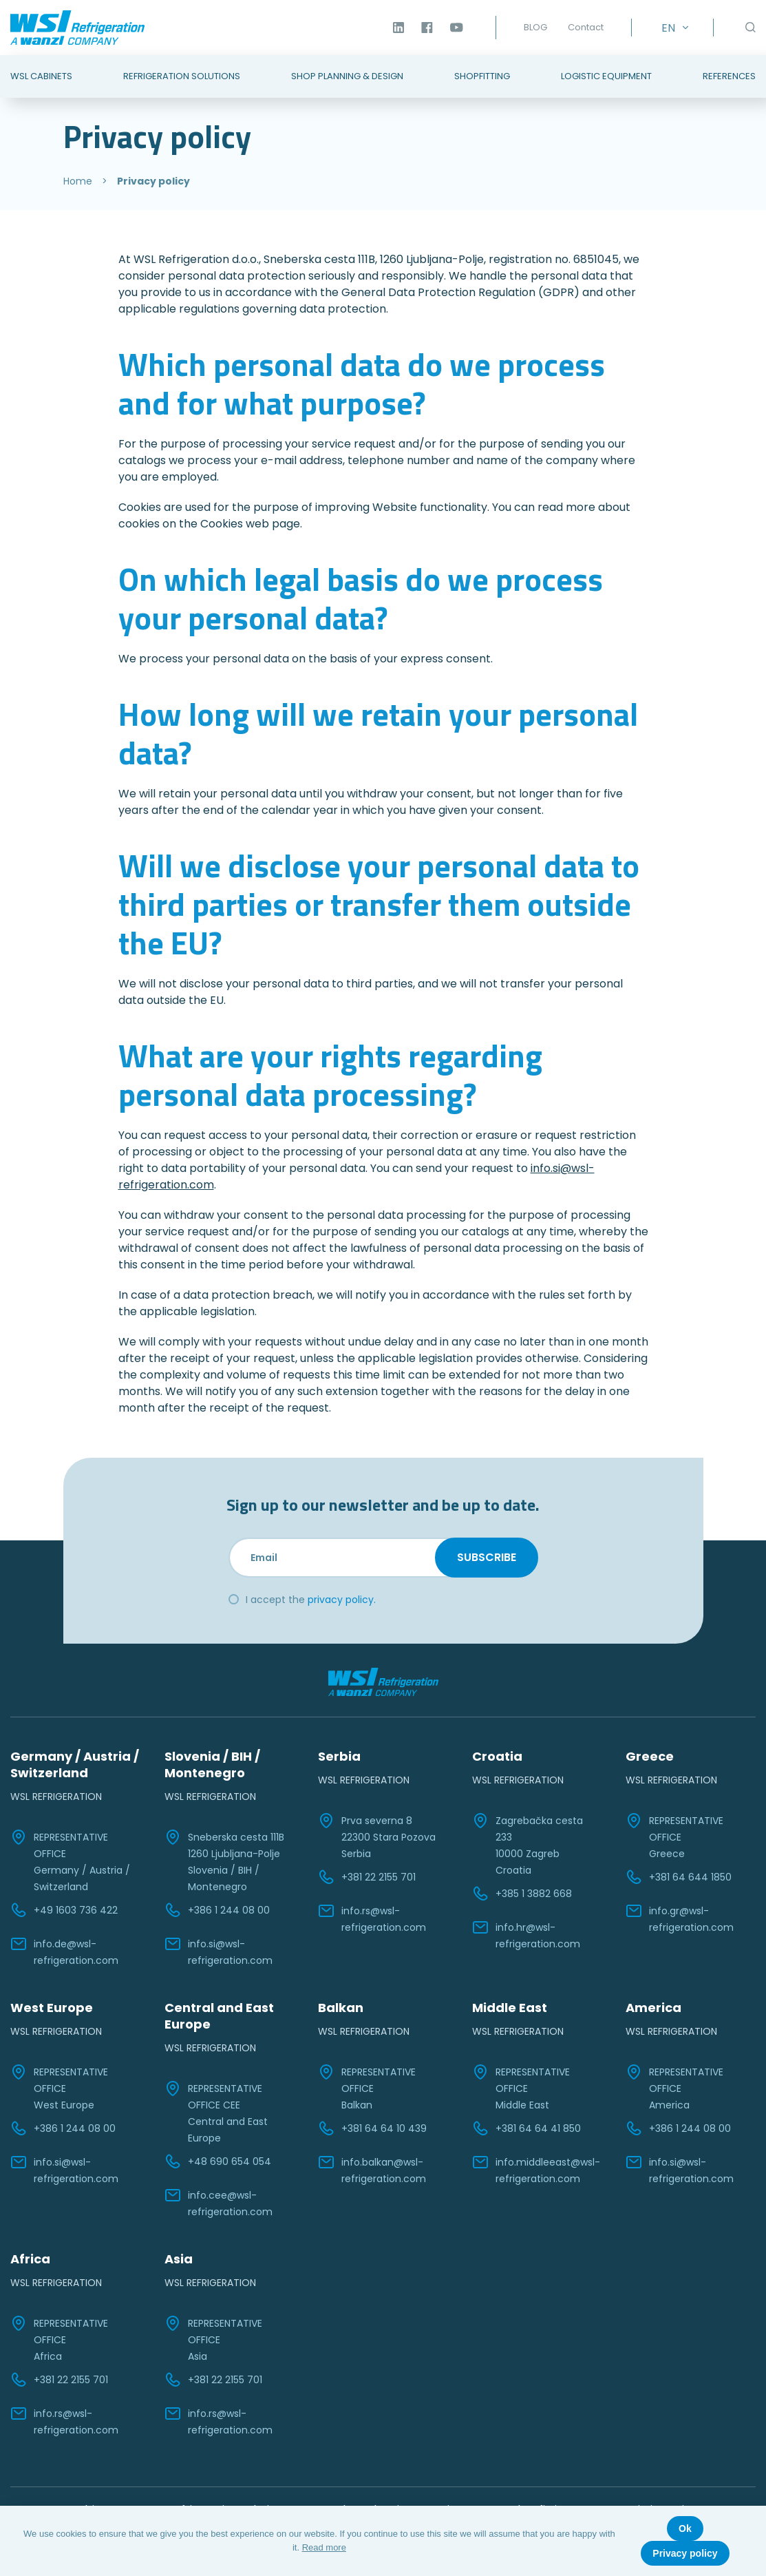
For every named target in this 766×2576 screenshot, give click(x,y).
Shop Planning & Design (347, 76)
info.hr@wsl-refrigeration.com (526, 1935)
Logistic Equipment (606, 76)
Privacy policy (684, 2553)
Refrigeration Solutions (181, 76)
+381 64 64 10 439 (372, 2128)
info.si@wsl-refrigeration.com (218, 1951)
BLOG (535, 27)
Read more (324, 2547)
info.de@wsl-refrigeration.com (64, 1951)
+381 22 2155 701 (367, 1877)
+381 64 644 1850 (679, 1877)
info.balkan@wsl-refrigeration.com (372, 2170)
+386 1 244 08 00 (217, 1910)
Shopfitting (482, 76)
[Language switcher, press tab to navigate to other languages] (672, 28)
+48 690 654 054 (217, 2161)
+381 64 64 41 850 (526, 2128)
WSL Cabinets (41, 76)
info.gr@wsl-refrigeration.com (680, 1918)
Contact (586, 27)
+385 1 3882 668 (522, 1893)
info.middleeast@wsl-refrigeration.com (536, 2170)
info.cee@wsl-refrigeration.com (218, 2203)
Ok (685, 2528)
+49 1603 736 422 (64, 1910)
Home (77, 181)
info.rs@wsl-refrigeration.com (372, 1918)
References (729, 76)
